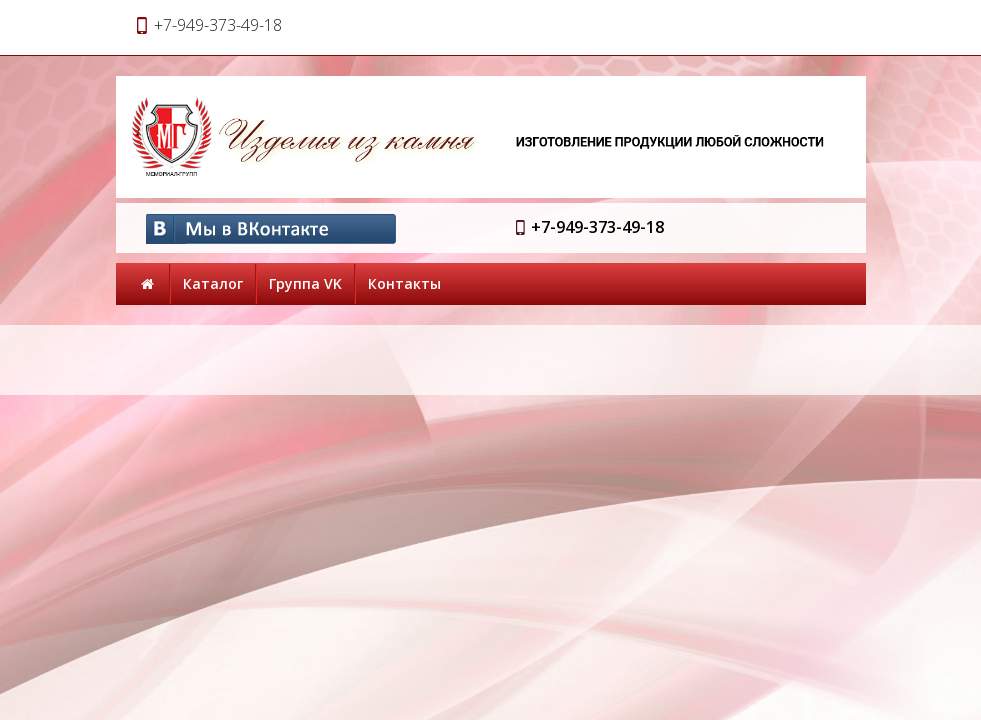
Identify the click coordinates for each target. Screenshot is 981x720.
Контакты (404, 283)
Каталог (213, 283)
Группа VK (305, 283)
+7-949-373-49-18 (597, 227)
